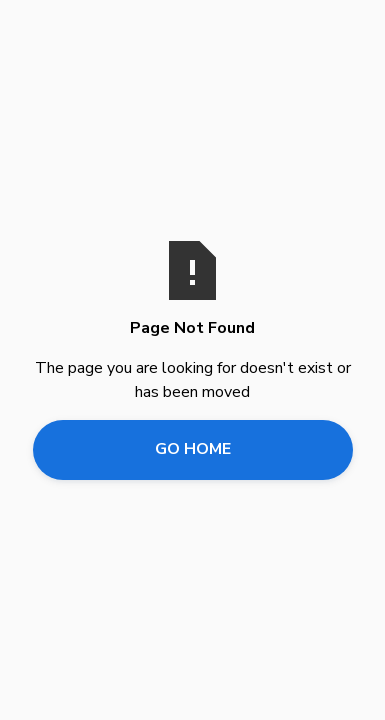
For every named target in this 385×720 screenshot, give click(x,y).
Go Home (193, 449)
